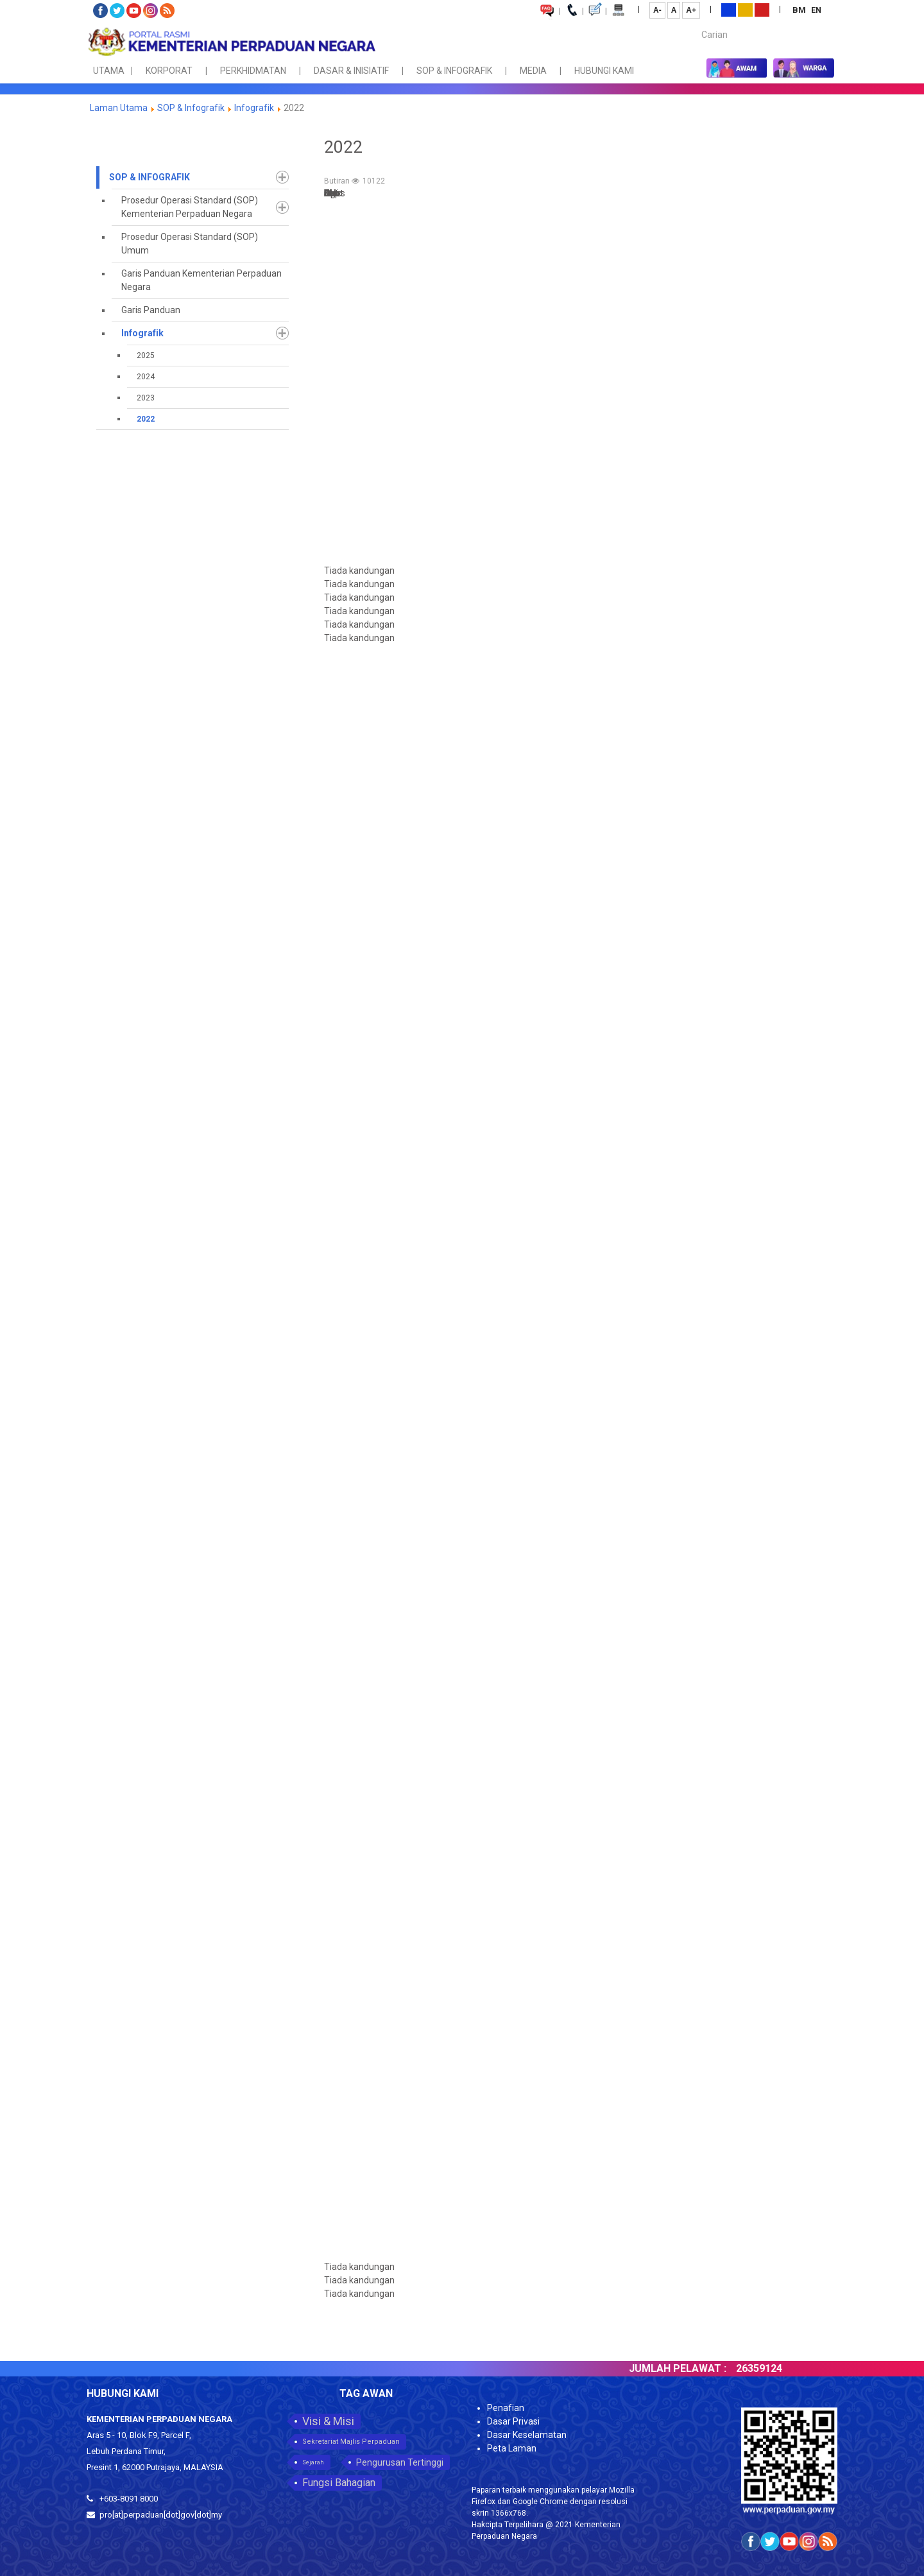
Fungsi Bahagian (338, 2483)
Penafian (505, 2408)
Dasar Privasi (513, 2421)
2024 (146, 376)
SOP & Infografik (192, 108)
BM (800, 10)
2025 (146, 355)
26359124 (771, 2368)
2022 (146, 419)
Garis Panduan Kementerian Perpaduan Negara (201, 280)
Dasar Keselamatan (527, 2435)
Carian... (695, 23)
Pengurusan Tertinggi (399, 2462)
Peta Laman (511, 2448)
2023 (146, 397)
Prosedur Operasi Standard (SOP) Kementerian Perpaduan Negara (189, 207)
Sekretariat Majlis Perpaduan (351, 2441)
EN (816, 10)
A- (657, 10)
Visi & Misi (328, 2421)
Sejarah (313, 2462)
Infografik (254, 108)
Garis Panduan (150, 310)
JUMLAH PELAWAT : (690, 2368)
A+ (691, 10)
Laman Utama (119, 108)
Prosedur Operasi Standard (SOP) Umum (189, 243)
